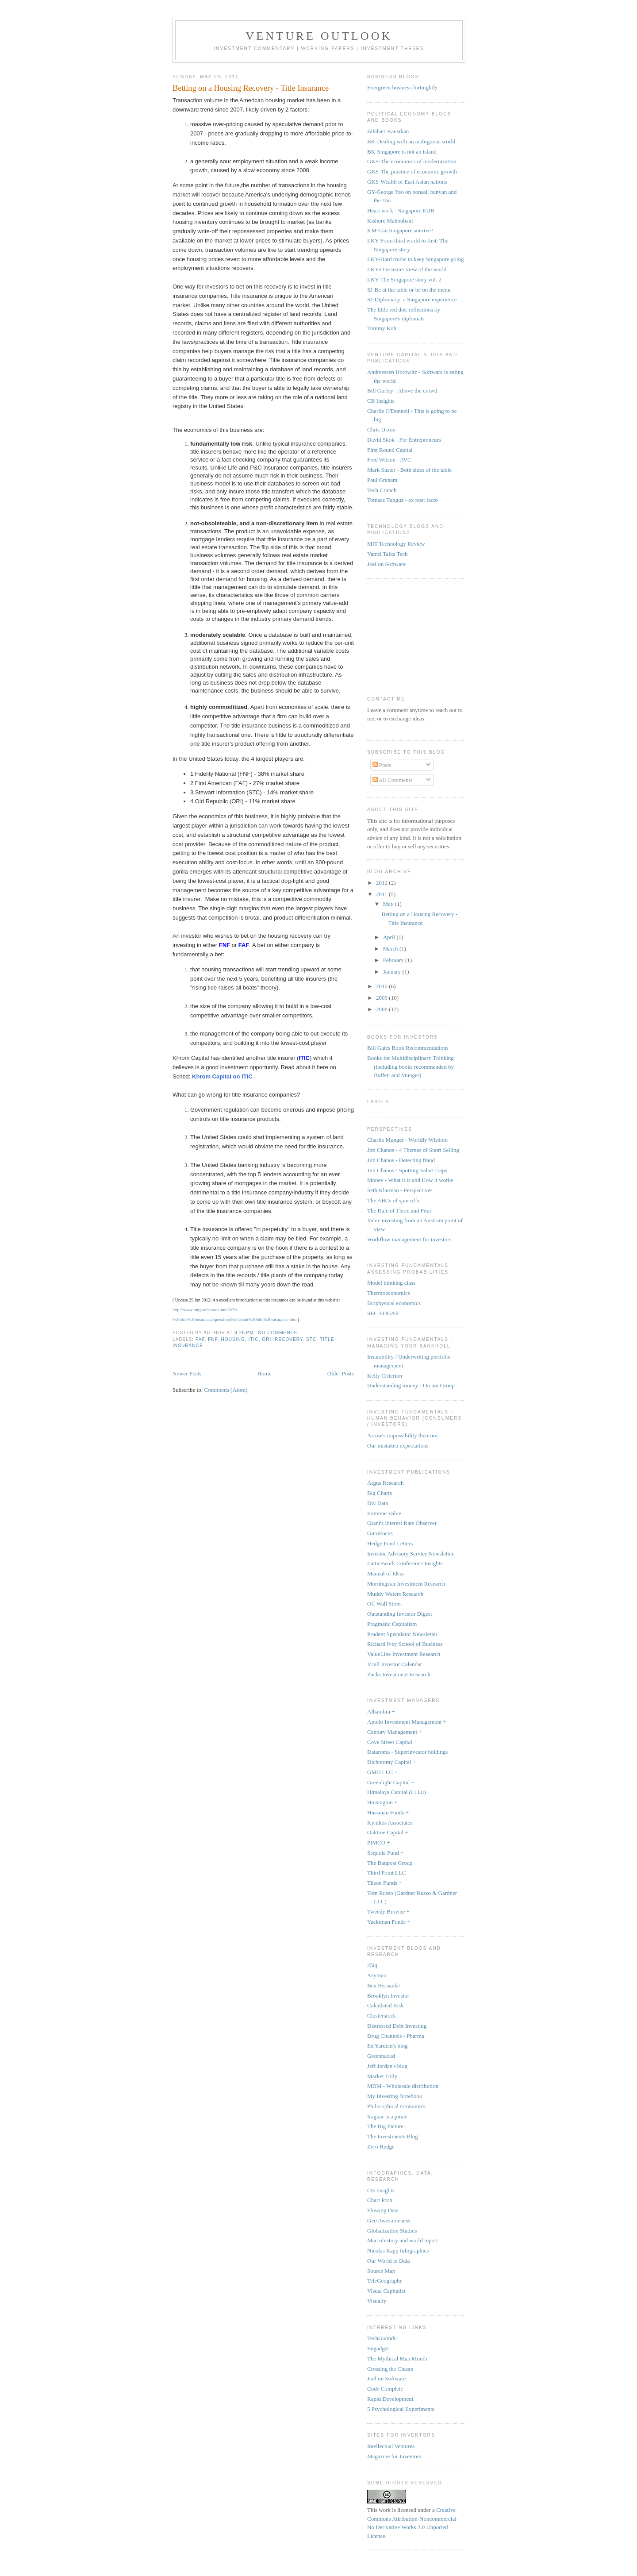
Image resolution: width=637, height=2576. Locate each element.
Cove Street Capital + (392, 1742)
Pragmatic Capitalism (392, 1624)
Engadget (378, 2348)
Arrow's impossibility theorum (402, 1435)
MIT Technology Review (396, 543)
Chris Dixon (381, 429)
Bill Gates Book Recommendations (408, 1047)
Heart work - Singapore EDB (400, 210)
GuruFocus (380, 1533)
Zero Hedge (381, 2146)
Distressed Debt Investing (396, 2025)
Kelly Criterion (384, 1375)
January (393, 971)
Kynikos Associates (389, 1822)
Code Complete (385, 2388)
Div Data (377, 1503)
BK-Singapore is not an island (402, 151)
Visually (376, 2301)
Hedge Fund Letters (390, 1543)
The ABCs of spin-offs (393, 1200)
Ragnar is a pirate (387, 2116)
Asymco (376, 1975)
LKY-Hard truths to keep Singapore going (415, 259)
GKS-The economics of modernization (412, 161)
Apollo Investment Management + (406, 1721)
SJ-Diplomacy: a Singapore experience (412, 299)
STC (311, 1339)
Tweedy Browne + (388, 1911)
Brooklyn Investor (388, 1995)
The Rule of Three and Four (399, 1210)
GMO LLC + (382, 1772)
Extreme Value (384, 1513)
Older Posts (340, 1373)
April (390, 937)
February (394, 960)
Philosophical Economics (396, 2106)
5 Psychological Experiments (400, 2409)
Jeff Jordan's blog (387, 2066)
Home (264, 1373)
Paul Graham (382, 480)
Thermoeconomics (388, 1293)
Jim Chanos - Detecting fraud (401, 1160)
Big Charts (379, 1493)
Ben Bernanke (383, 1985)
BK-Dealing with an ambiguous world (411, 141)
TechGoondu (382, 2338)
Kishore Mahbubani (390, 220)
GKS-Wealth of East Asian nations (407, 181)
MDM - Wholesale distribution (402, 2086)
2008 (382, 1009)
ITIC (253, 1339)
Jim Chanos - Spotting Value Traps (407, 1170)
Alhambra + (381, 1711)
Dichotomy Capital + (391, 1762)
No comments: (279, 1332)
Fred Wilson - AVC (389, 459)
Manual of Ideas (385, 1573)
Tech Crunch (382, 490)
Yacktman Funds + (389, 1921)
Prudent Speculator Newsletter (402, 1634)
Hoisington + (382, 1802)
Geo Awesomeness (388, 2220)
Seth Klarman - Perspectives (400, 1190)
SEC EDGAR (383, 1313)
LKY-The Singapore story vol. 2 (404, 279)
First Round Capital (390, 450)
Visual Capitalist (386, 2290)
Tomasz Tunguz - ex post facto (402, 500)
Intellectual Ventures (390, 2446)
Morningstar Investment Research (406, 1583)
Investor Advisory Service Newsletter (410, 1553)
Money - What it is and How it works (410, 1180)
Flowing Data (383, 2210)
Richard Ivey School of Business (404, 1643)
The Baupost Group (390, 1863)
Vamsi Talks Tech (387, 554)
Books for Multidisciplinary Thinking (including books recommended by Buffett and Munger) (410, 1066)
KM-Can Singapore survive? (400, 230)
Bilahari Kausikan (388, 131)
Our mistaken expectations (398, 1445)
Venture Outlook (319, 36)
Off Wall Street (384, 1603)
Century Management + (394, 1732)
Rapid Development (390, 2398)
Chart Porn (379, 2200)
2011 (382, 894)
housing (233, 1339)
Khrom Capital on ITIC (223, 1076)
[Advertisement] (411, 631)
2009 (382, 997)
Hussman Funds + (388, 1812)
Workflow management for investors (409, 1239)
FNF (213, 1339)
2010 (382, 986)
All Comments (392, 780)
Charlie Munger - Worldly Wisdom (407, 1139)
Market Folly (382, 2076)
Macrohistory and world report (402, 2240)
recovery (289, 1339)
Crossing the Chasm (390, 2368)
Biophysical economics (394, 1303)
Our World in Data (388, 2260)
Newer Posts (187, 1373)
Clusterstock (381, 2015)
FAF (200, 1339)
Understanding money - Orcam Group (411, 1385)
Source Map (381, 2271)
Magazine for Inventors (394, 2456)
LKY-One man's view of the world (407, 269)
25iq (372, 1965)
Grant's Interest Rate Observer (402, 1523)
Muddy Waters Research (395, 1593)
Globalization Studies (392, 2230)
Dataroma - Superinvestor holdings (407, 1751)
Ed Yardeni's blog (387, 2045)
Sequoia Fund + (385, 1852)
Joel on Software (386, 564)
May (389, 904)
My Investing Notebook (394, 2096)
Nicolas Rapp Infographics (398, 2250)
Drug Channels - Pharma (395, 2036)
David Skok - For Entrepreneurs (404, 439)
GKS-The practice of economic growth (412, 171)
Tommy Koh (381, 328)
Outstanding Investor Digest (399, 1613)
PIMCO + (378, 1842)
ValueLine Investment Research (403, 1654)
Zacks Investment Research (398, 1674)
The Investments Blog (392, 2136)
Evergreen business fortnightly (402, 87)
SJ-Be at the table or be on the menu (408, 289)
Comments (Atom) (226, 1389)
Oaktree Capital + (387, 1832)
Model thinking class (391, 1282)
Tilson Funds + (384, 1882)
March (391, 948)
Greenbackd (381, 2055)
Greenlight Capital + (390, 1782)
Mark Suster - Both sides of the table (409, 469)
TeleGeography (385, 2280)
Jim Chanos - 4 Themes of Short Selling (413, 1150)
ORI (266, 1339)
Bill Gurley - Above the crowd (402, 390)
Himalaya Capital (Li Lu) (396, 1792)
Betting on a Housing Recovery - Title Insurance (251, 88)
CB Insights (381, 400)
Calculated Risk (385, 2005)
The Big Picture (385, 2126)
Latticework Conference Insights (404, 1563)
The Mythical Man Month (397, 2358)
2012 (382, 882)
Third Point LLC (386, 1872)
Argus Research (385, 1482)
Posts (381, 765)
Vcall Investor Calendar (394, 1664)
